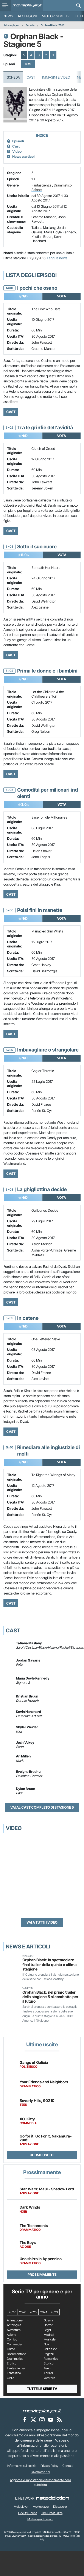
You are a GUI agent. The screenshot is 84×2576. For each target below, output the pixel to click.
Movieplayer (12, 25)
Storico (48, 2363)
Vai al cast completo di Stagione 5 (42, 1807)
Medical (49, 2334)
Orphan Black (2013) (53, 25)
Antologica (14, 2325)
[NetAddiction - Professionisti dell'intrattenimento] (52, 2498)
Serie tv (30, 25)
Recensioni (27, 16)
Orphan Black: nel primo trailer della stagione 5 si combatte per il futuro (50, 1996)
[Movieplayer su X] (33, 2419)
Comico (12, 2339)
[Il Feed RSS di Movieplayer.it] (59, 2419)
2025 (33, 2312)
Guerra (48, 2320)
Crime (11, 2349)
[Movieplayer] (42, 2411)
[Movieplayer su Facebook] (24, 2419)
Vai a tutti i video (42, 1922)
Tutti (27, 64)
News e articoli (23, 156)
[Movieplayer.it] (27, 5)
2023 (54, 2312)
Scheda (13, 77)
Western (49, 2377)
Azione (36, 190)
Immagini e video (56, 77)
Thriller (48, 2373)
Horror (48, 2325)
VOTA (61, 296)
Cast (31, 77)
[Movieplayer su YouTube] (50, 2419)
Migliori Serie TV (56, 16)
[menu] (5, 5)
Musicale (50, 2339)
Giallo (10, 2377)
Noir (46, 2344)
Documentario (16, 2353)
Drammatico (63, 185)
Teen (47, 2368)
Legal (47, 2329)
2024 (43, 2312)
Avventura (13, 2329)
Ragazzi (49, 2353)
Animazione (15, 2320)
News (8, 16)
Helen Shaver (41, 851)
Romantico (51, 2358)
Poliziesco (50, 2349)
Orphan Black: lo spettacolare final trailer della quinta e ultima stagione (49, 1964)
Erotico (11, 2363)
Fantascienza (41, 185)
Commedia (14, 2344)
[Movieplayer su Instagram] (42, 2419)
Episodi (18, 141)
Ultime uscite (42, 2155)
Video (17, 151)
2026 (22, 2312)
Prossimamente (42, 2274)
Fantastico (14, 2373)
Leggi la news (57, 258)
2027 (12, 2312)
